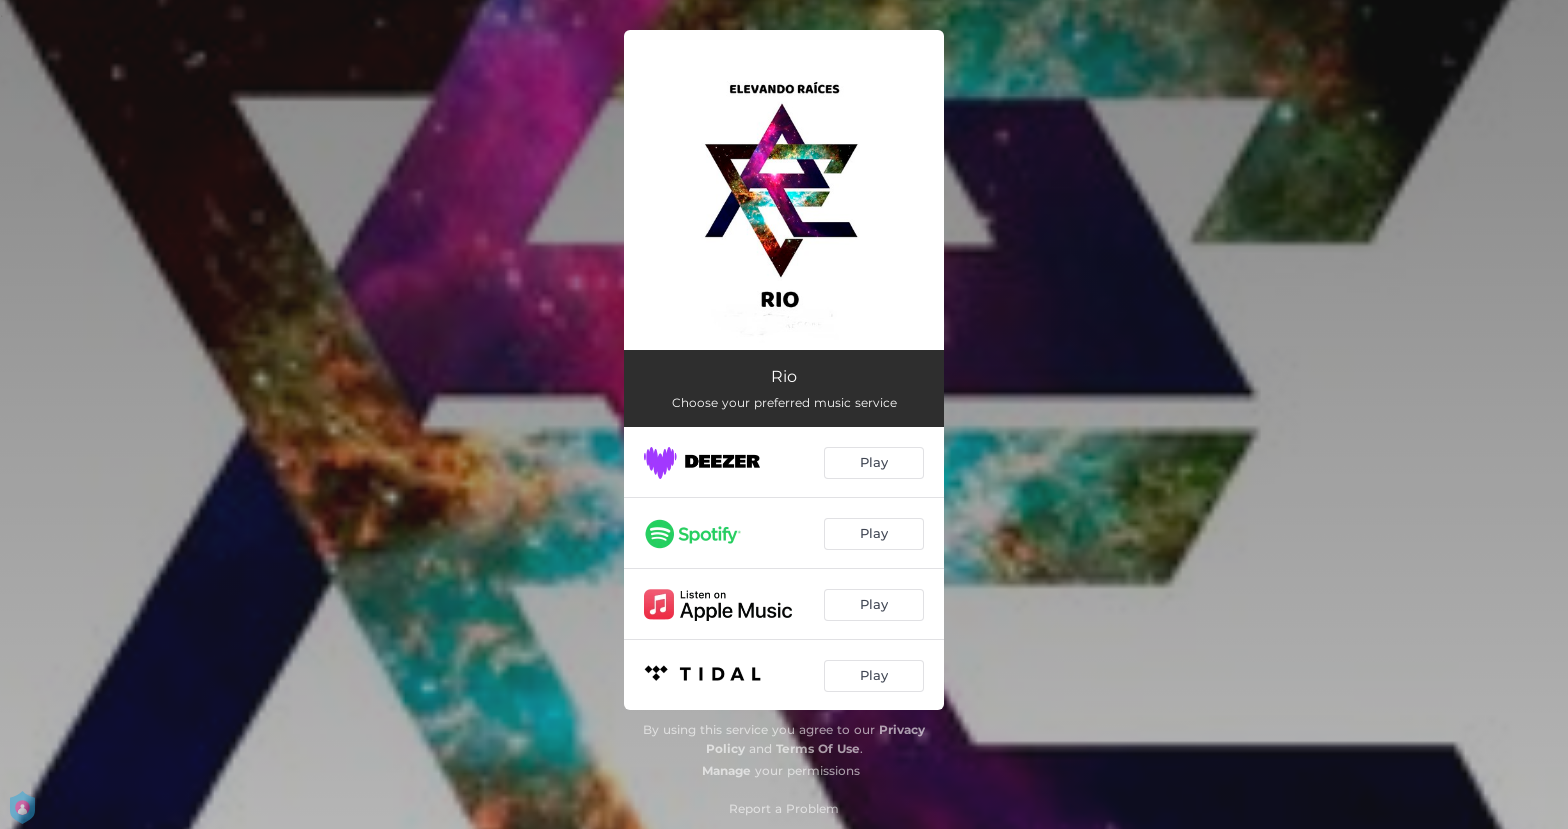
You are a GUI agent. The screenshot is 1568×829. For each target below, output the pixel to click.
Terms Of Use (818, 748)
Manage (726, 770)
